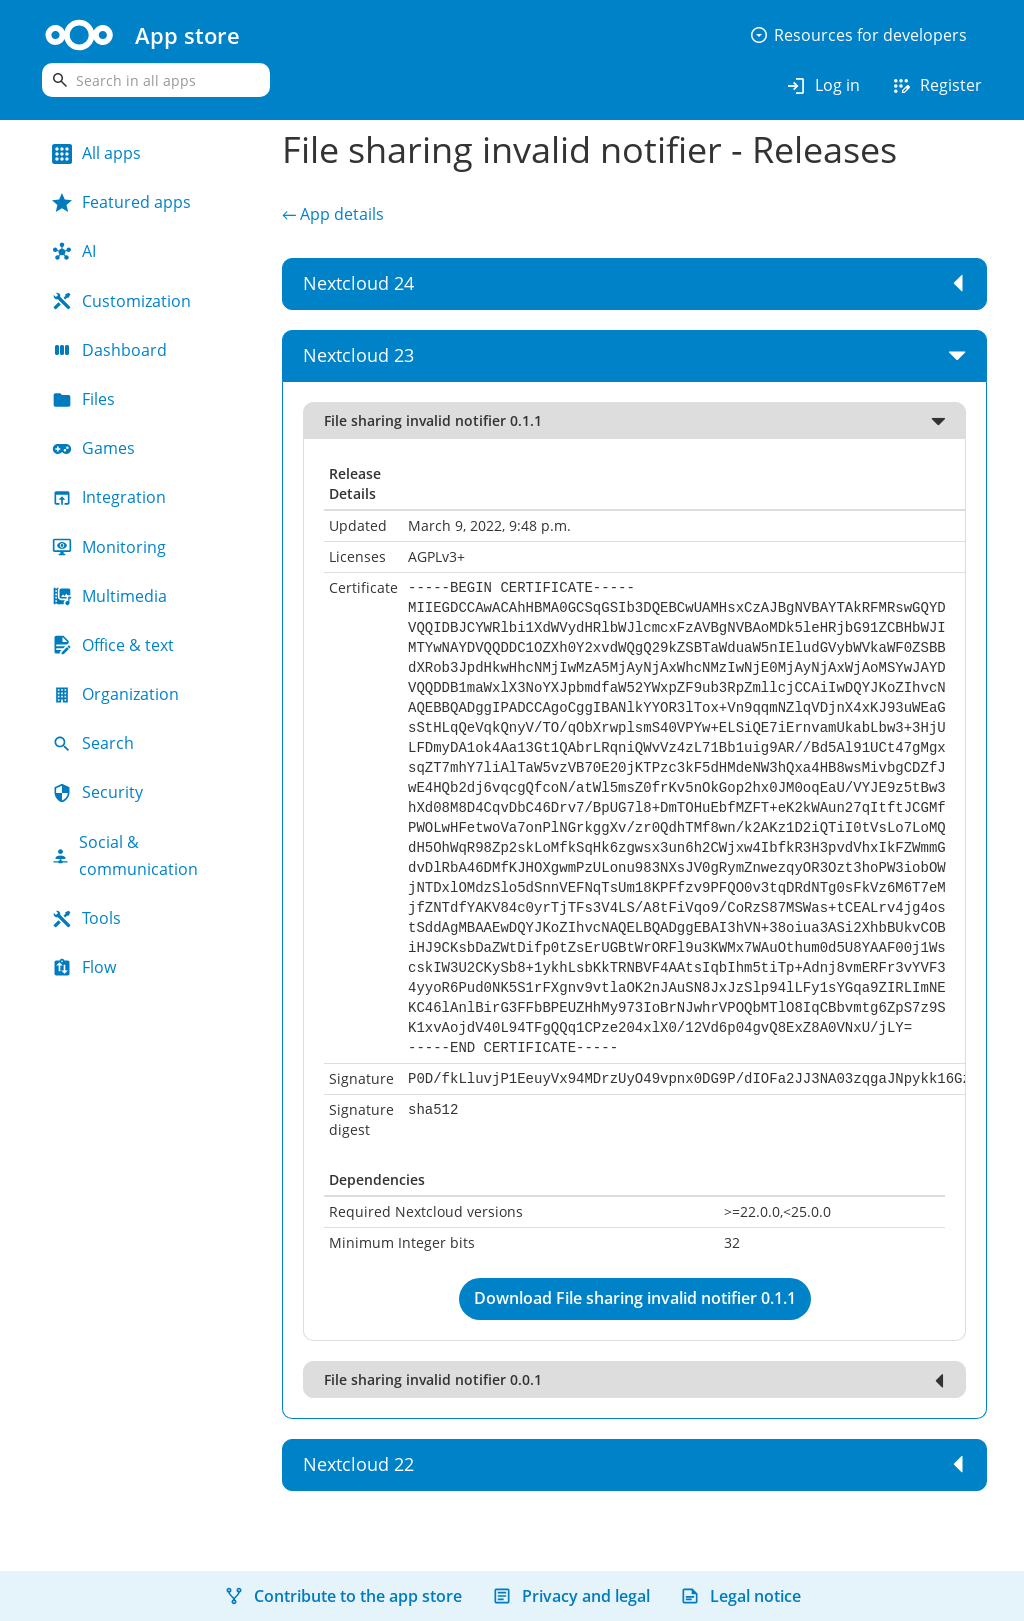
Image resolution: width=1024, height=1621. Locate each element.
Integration (109, 497)
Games (93, 448)
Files (83, 399)
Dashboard (109, 350)
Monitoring (109, 547)
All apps (96, 153)
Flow (84, 967)
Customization (121, 301)
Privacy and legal (571, 1596)
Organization (115, 694)
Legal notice (740, 1596)
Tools (86, 918)
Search (93, 743)
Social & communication (125, 855)
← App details (333, 214)
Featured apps (121, 202)
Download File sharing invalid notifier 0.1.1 (635, 1298)
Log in (822, 86)
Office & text (113, 645)
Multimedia (109, 596)
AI (74, 251)
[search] (156, 80)
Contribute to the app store (343, 1596)
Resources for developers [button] (858, 35)
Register (936, 86)
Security (97, 792)
